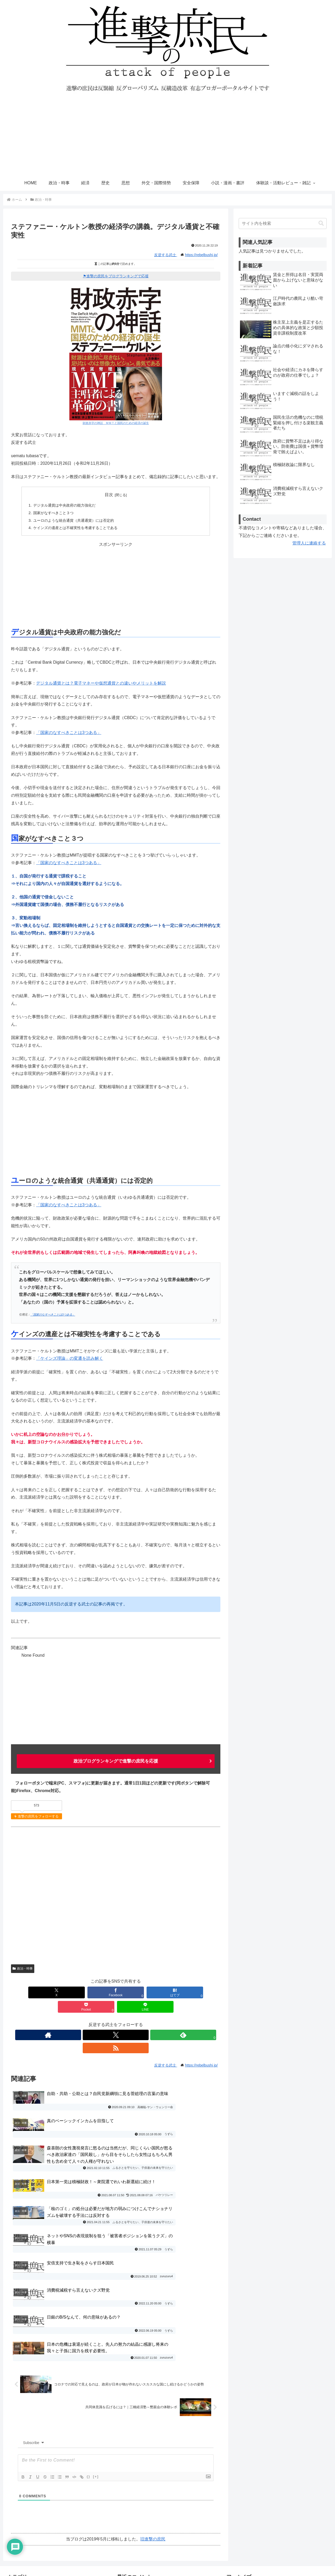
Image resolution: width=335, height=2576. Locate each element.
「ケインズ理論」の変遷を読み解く (69, 1358)
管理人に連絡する (309, 543)
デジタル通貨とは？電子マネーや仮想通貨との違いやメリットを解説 (101, 683)
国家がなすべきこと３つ (53, 513)
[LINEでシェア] (200, 1992)
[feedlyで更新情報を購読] (121, 2020)
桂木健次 (182, 2513)
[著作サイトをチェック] (97, 2020)
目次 (109, 494)
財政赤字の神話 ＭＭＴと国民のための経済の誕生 (116, 422)
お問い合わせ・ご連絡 (248, 2464)
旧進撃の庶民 (152, 2389)
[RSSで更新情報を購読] (134, 2020)
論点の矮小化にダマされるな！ (146, 2437)
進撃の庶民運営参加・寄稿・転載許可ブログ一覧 (273, 2505)
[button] (321, 223)
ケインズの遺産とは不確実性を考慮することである (75, 528)
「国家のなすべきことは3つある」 (68, 732)
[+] (96, 2326)
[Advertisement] (167, 136)
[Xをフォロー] (109, 2020)
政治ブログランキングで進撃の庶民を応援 (115, 1761)
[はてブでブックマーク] (116, 1992)
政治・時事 (23, 1968)
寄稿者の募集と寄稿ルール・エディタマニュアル (273, 2485)
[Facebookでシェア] (73, 1992)
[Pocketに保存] (158, 1992)
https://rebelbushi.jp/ (201, 255)
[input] (283, 223)
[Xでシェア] (31, 1992)
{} (88, 2326)
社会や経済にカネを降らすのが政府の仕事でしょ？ (165, 2485)
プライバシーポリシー (248, 2474)
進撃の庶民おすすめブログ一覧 (256, 2495)
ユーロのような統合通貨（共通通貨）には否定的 (73, 520)
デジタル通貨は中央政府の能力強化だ (64, 505)
